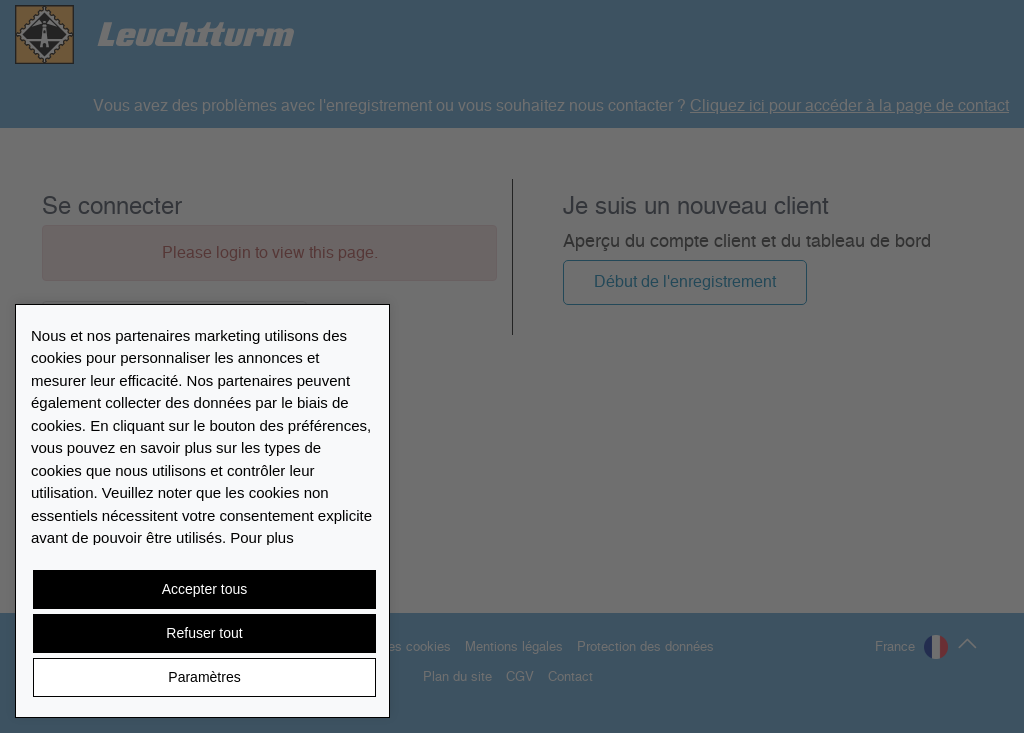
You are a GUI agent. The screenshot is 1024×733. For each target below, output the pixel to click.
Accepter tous (205, 589)
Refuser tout (204, 633)
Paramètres (204, 677)
